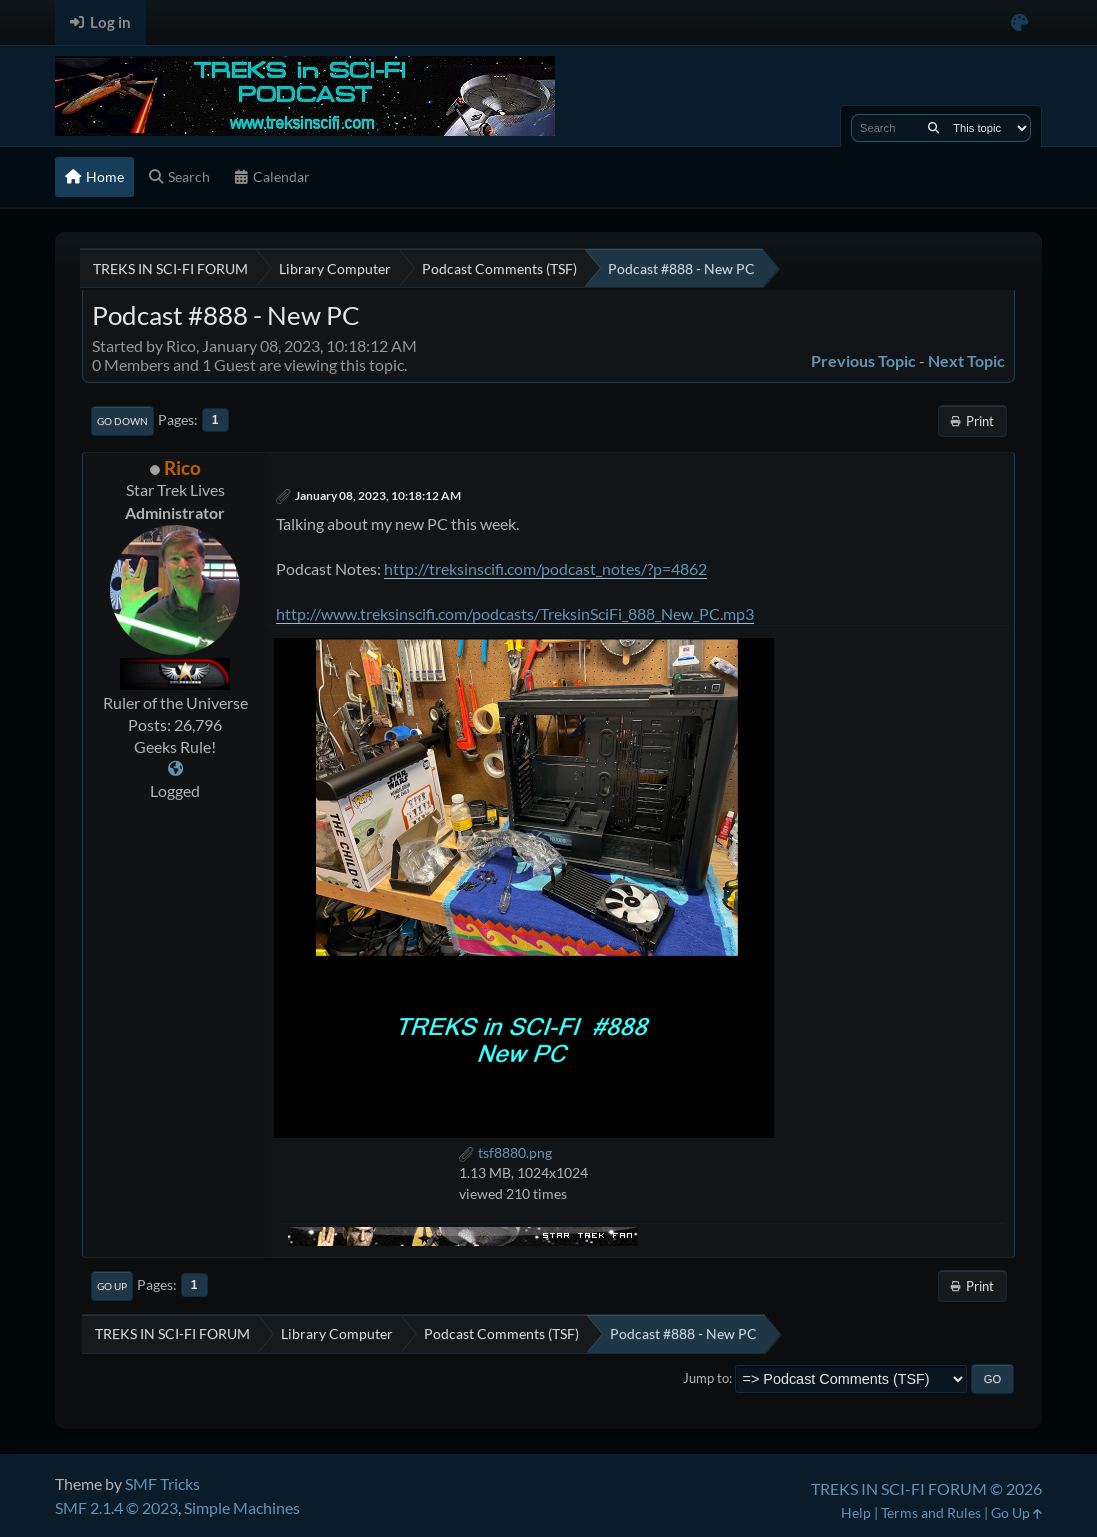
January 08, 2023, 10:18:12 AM (378, 495)
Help (856, 1512)
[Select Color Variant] (1019, 22)
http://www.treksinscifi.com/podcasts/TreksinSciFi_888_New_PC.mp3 (515, 613)
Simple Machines (242, 1507)
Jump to (706, 1378)
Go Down (122, 421)
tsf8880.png (505, 1152)
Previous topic (863, 360)
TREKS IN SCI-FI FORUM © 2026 (926, 1488)
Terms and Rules (931, 1512)
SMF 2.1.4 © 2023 (116, 1507)
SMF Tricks (162, 1483)
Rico (182, 467)
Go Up (112, 1286)
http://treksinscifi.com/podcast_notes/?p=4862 (545, 568)
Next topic (966, 360)
